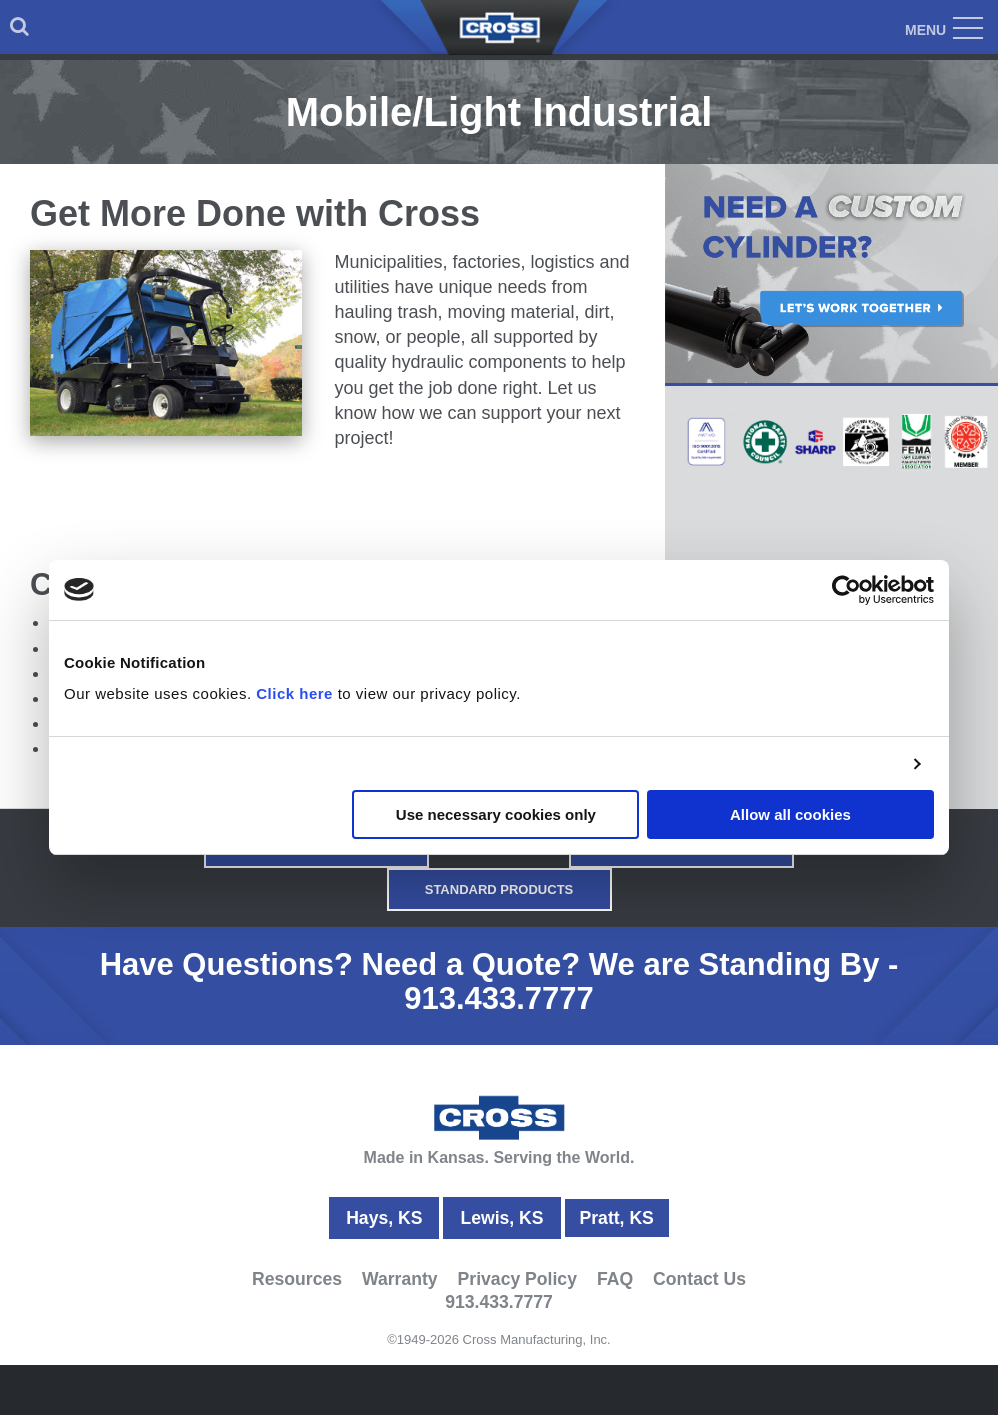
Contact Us (699, 1279)
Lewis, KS (501, 1218)
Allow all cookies (790, 814)
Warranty (400, 1279)
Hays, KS (384, 1218)
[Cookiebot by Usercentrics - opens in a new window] (846, 590)
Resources (297, 1279)
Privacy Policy (517, 1279)
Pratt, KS (617, 1218)
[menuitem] (19, 27)
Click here (294, 693)
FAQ (615, 1279)
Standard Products (499, 889)
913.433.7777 (499, 998)
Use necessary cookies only (496, 814)
